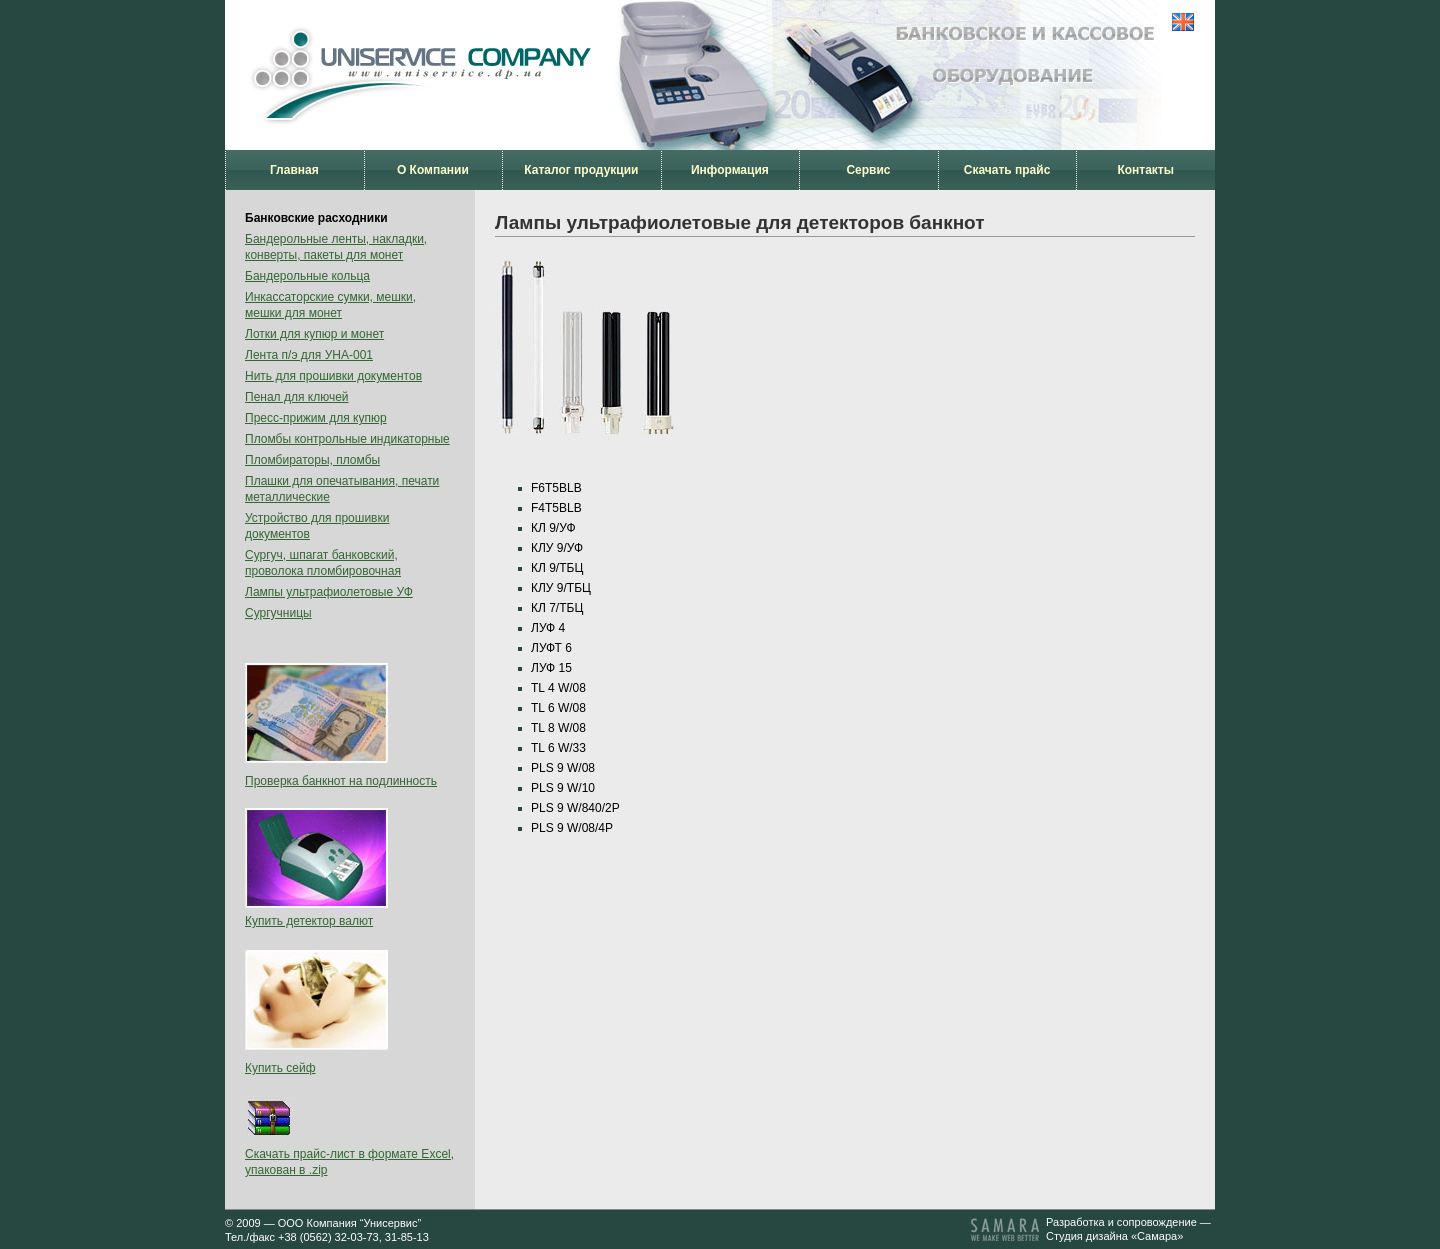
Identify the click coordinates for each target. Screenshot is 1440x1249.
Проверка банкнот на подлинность (341, 781)
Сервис (868, 170)
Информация (730, 170)
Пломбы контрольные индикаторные (347, 439)
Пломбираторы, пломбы (312, 460)
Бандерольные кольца (307, 276)
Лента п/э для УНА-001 (309, 355)
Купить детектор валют (309, 921)
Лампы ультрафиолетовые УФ (329, 592)
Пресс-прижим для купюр (316, 418)
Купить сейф (280, 1068)
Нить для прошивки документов (333, 376)
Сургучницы (278, 613)
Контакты (1145, 170)
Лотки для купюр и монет (314, 334)
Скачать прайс (1007, 170)
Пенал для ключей (297, 397)
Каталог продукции (581, 170)
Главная (294, 170)
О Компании (433, 170)
